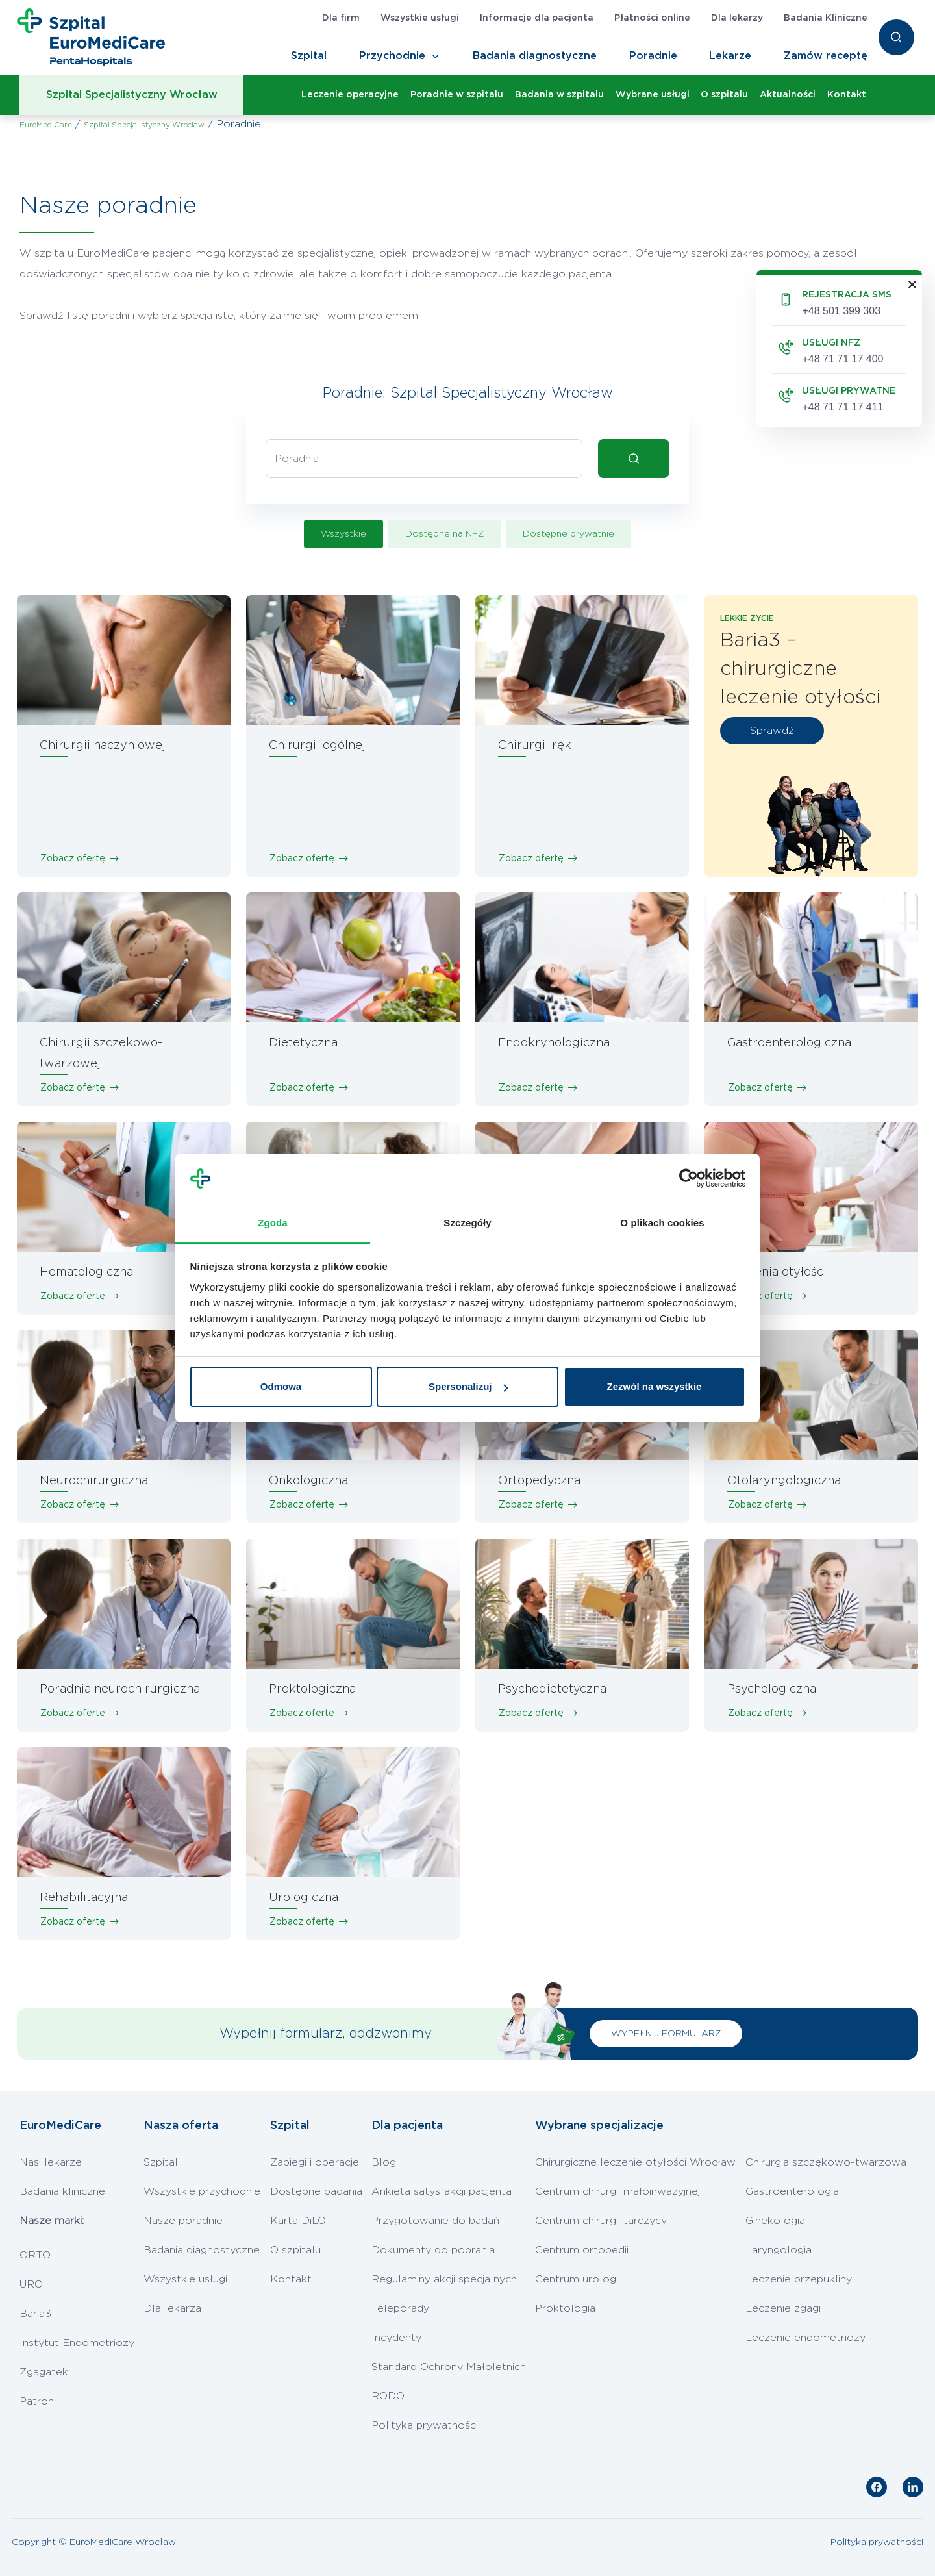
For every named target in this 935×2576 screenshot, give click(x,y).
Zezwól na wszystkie (654, 1386)
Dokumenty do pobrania (433, 2250)
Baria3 (35, 2313)
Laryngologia (778, 2250)
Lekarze (730, 56)
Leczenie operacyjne (350, 94)
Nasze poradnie (183, 2221)
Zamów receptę (825, 56)
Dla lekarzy (737, 18)
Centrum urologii (577, 2279)
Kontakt (846, 94)
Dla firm (341, 18)
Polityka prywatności (424, 2425)
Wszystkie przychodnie (201, 2191)
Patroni (37, 2401)
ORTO (35, 2255)
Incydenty (396, 2337)
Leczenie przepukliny (798, 2279)
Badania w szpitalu (559, 94)
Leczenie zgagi (783, 2308)
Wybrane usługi (653, 94)
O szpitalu (724, 94)
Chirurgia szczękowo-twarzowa (825, 2162)
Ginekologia (775, 2221)
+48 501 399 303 (841, 310)
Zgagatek (43, 2372)
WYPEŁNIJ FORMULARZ (666, 2033)
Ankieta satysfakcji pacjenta (441, 2191)
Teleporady (400, 2308)
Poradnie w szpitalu (456, 94)
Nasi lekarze (50, 2162)
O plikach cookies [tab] (662, 1222)
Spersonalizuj (468, 1386)
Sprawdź (772, 731)
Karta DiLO (298, 2221)
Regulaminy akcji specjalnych (444, 2279)
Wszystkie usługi (419, 18)
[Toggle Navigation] (435, 56)
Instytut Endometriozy (76, 2343)
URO (31, 2284)
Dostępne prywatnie (568, 533)
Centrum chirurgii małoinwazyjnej (617, 2191)
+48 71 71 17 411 (842, 406)
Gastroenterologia (792, 2191)
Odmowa (280, 1386)
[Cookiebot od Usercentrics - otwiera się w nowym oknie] (688, 1179)
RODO (388, 2396)
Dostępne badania (316, 2191)
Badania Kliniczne (825, 18)
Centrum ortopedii (582, 2250)
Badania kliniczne (62, 2191)
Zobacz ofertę (72, 858)
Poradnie (653, 56)
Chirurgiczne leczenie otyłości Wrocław (635, 2162)
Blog (383, 2162)
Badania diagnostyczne (535, 56)
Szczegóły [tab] (467, 1222)
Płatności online (652, 18)
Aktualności (788, 94)
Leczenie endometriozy (805, 2337)
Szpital (309, 56)
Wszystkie (343, 533)
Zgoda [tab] (273, 1222)
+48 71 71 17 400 (842, 358)
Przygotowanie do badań (435, 2221)
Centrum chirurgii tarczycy (601, 2221)
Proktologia (565, 2308)
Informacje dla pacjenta (536, 18)
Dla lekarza (172, 2308)
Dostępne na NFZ (444, 533)
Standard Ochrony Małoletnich (448, 2367)
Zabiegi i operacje (314, 2162)
